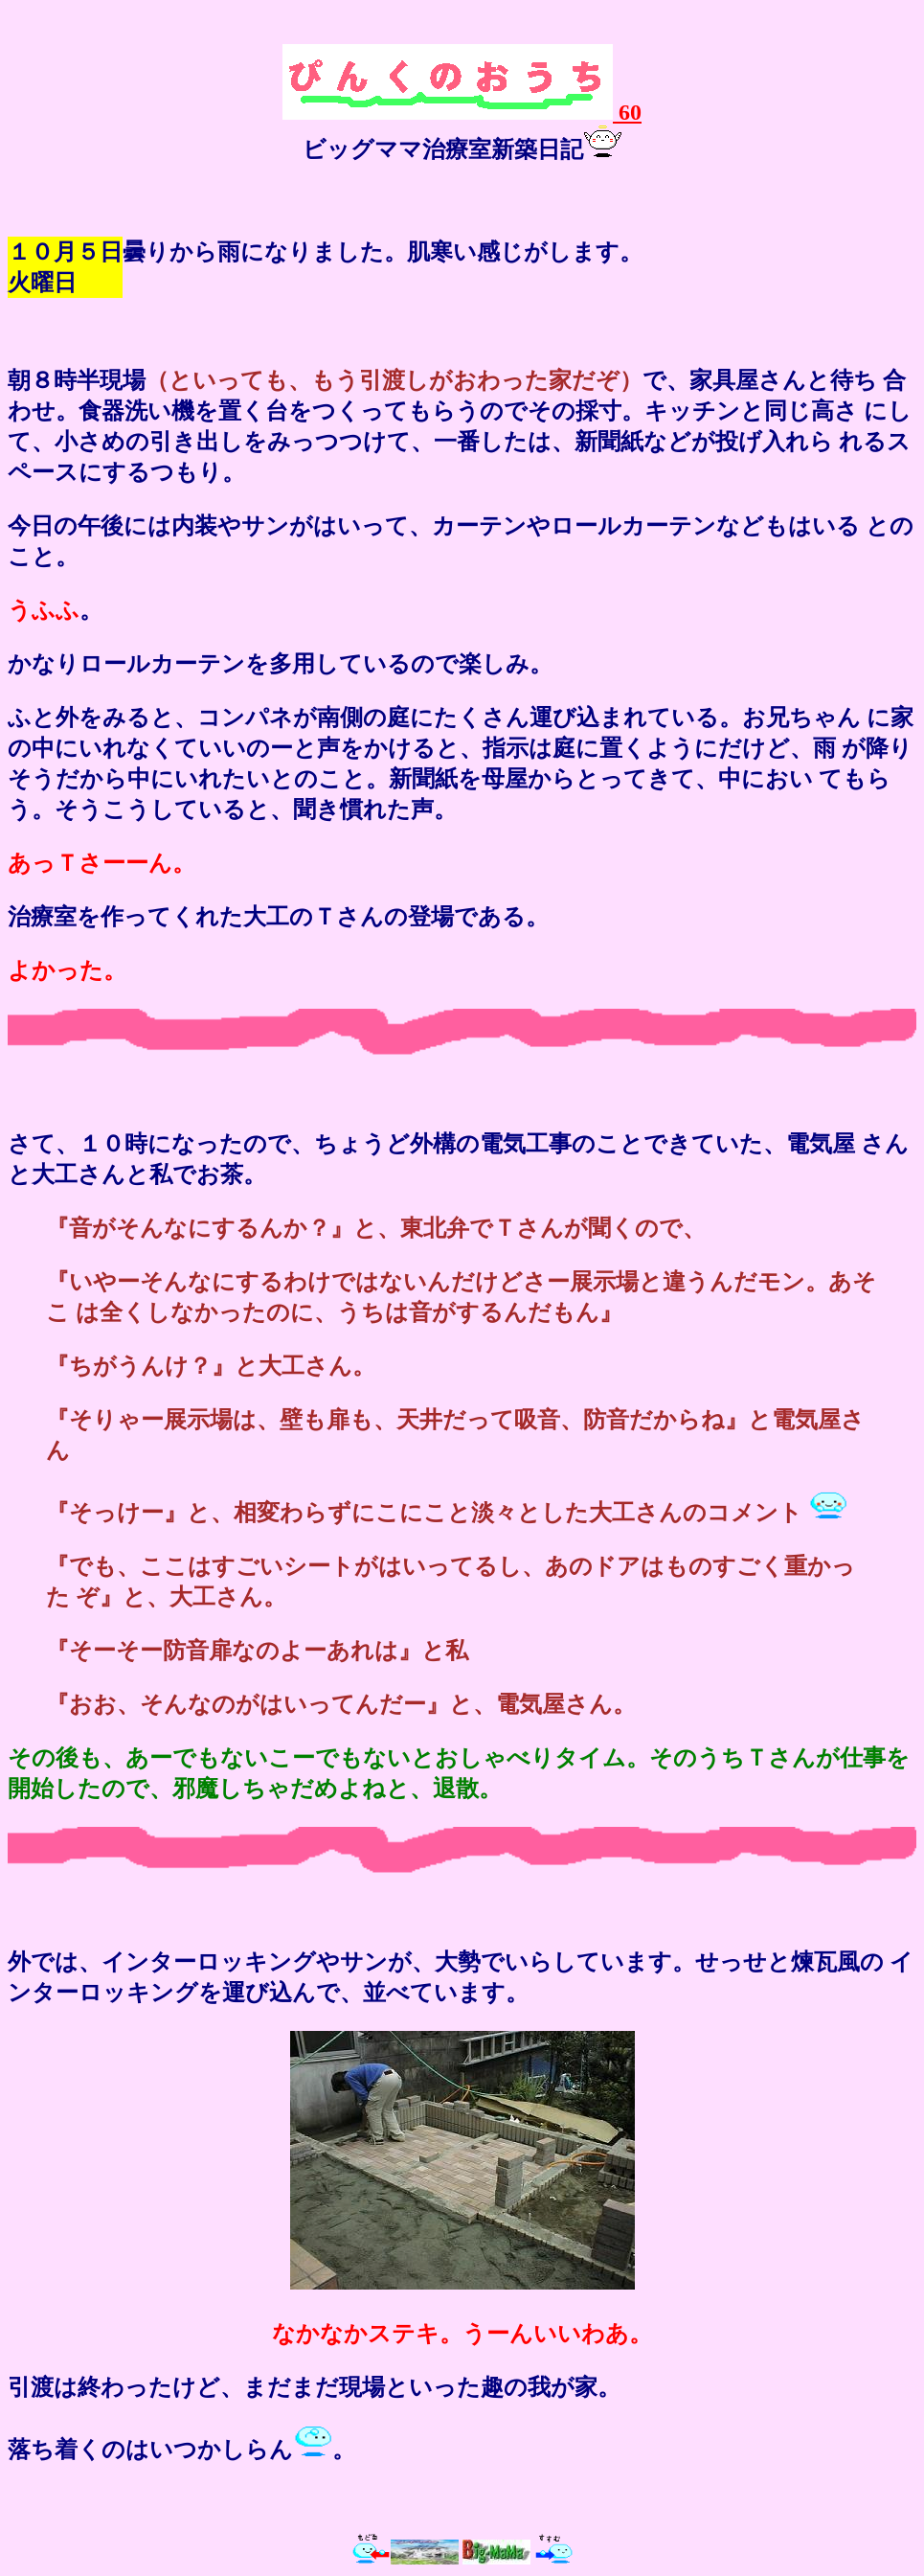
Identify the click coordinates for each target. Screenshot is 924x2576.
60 (462, 112)
